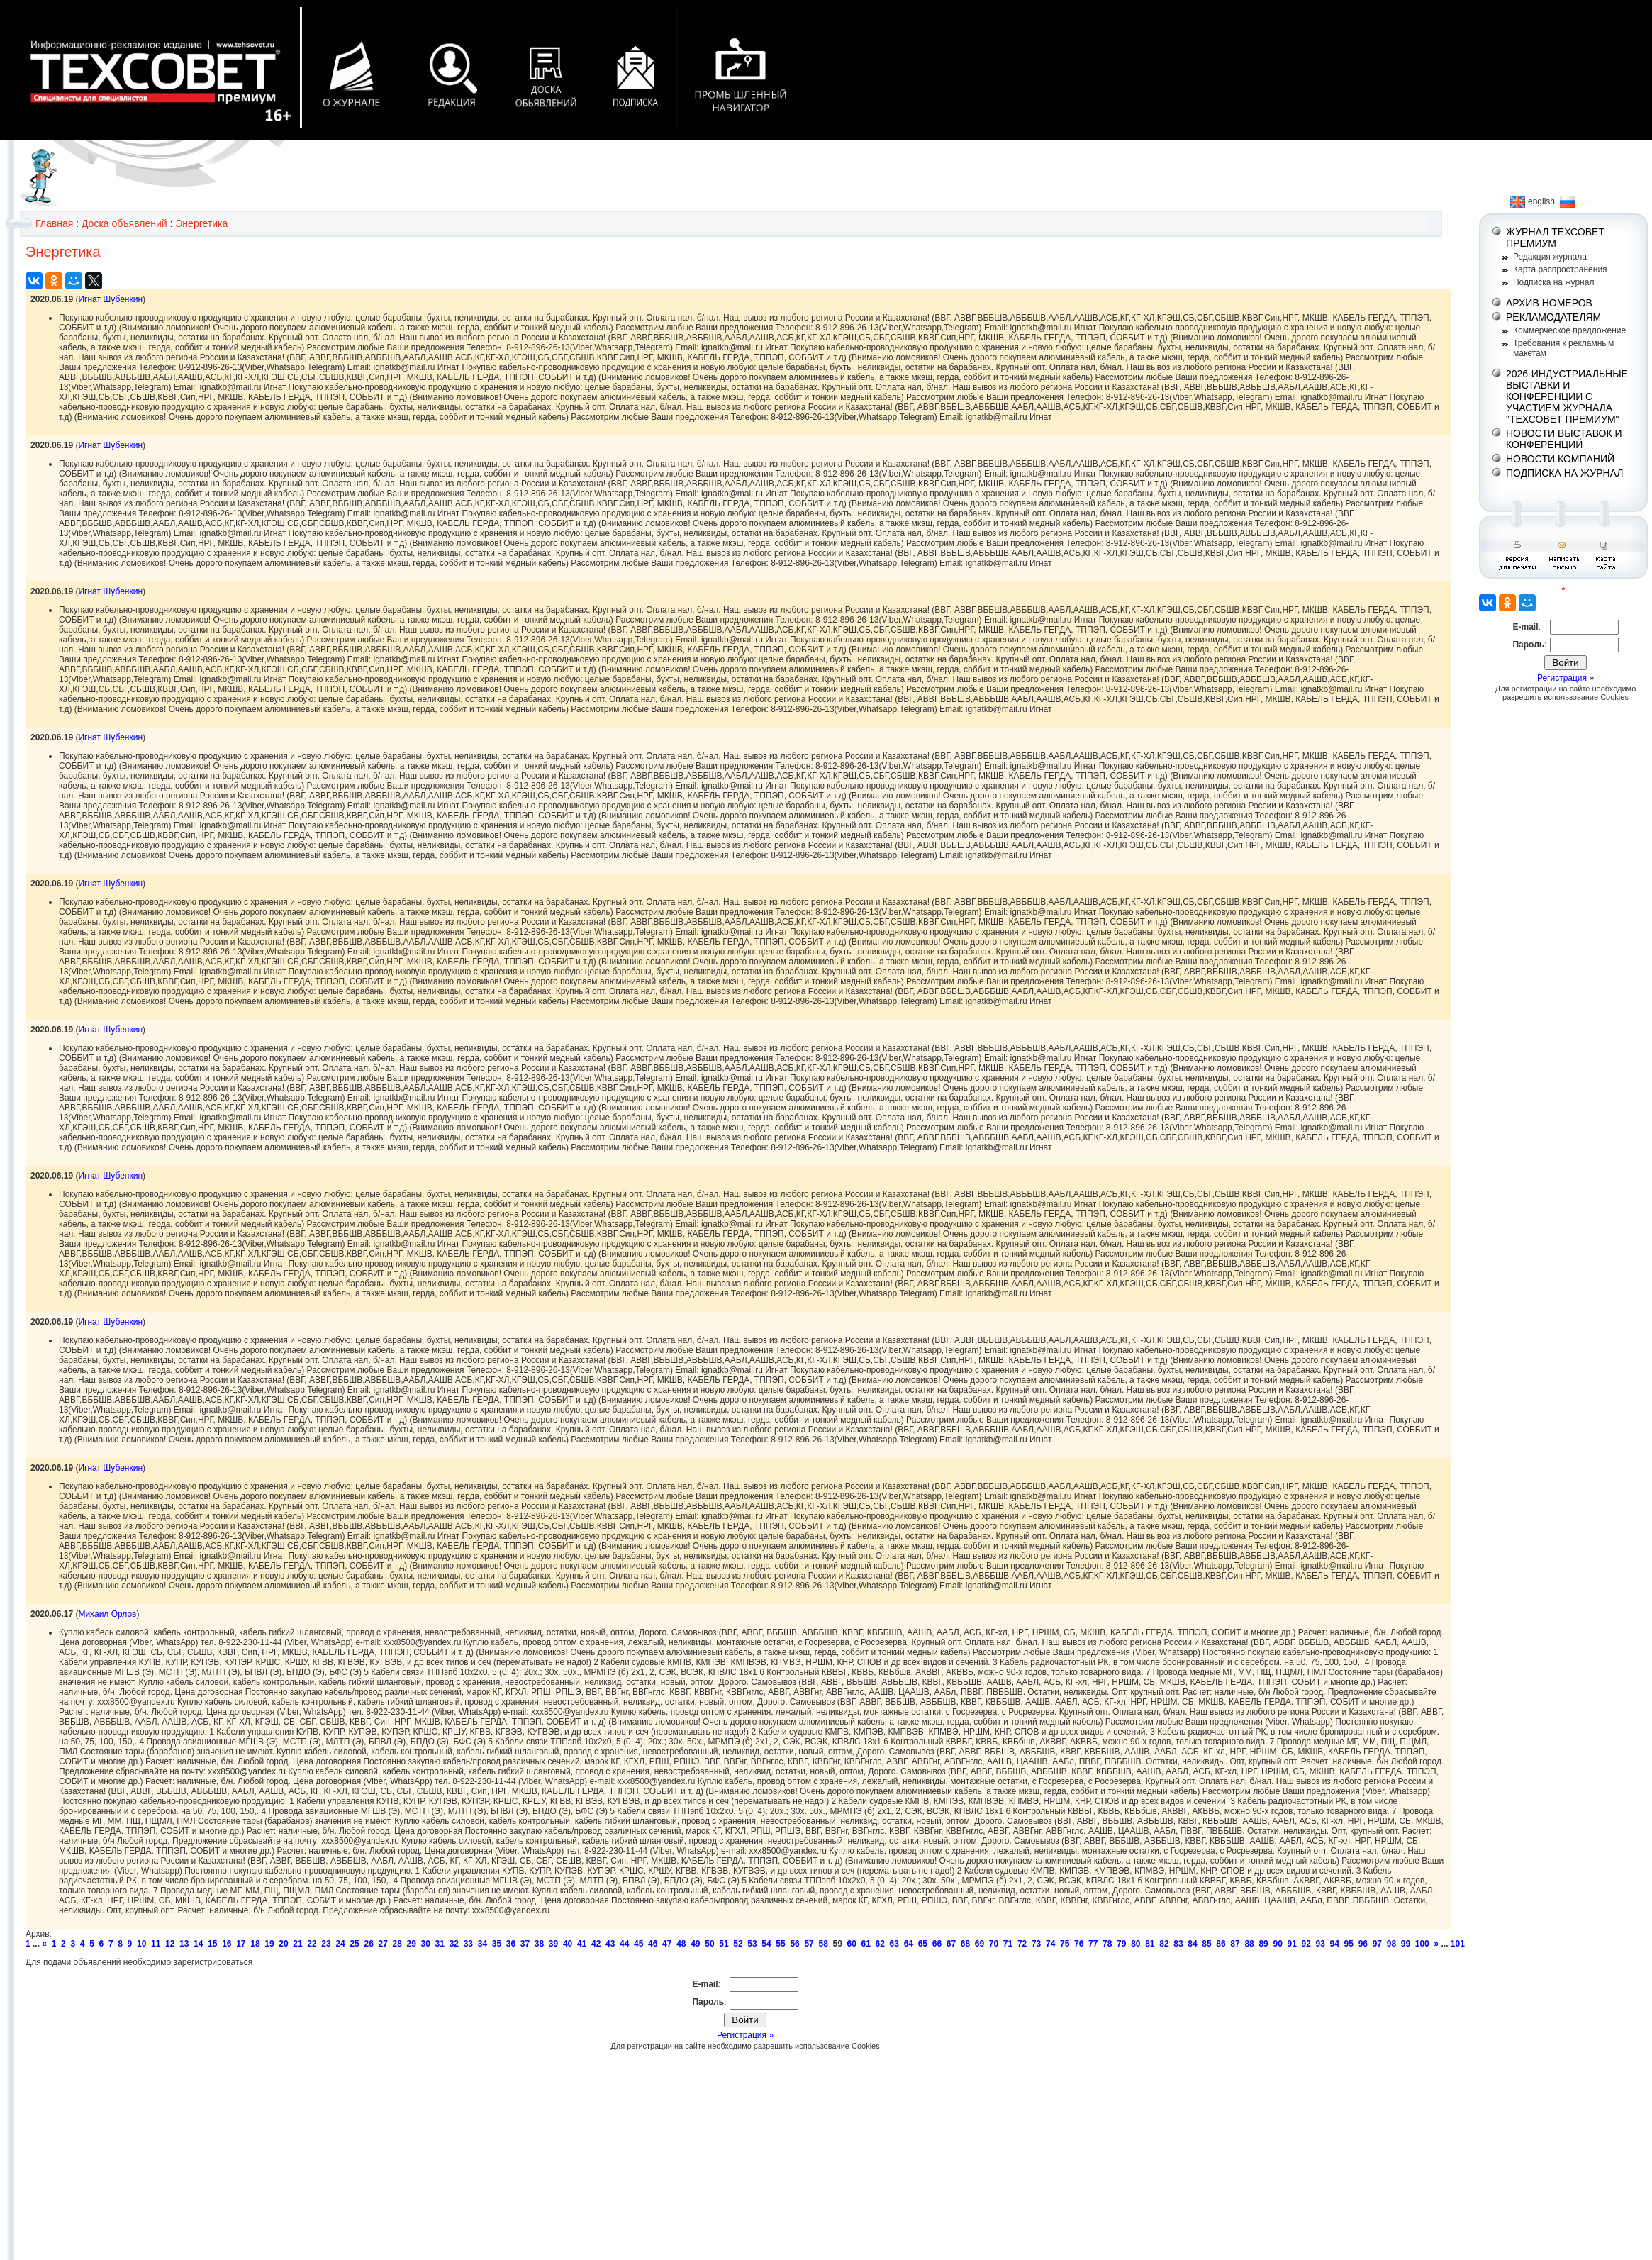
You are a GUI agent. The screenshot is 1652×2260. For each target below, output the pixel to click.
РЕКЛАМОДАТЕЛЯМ (1553, 317)
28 (397, 1944)
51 (723, 1944)
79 (1121, 1944)
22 (311, 1944)
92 (1306, 1944)
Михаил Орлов (107, 1614)
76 (1078, 1944)
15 (212, 1944)
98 (1391, 1944)
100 (1422, 1944)
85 (1206, 1944)
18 (254, 1944)
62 (880, 1944)
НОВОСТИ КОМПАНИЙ (1560, 458)
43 (610, 1944)
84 (1192, 1944)
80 (1135, 1944)
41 (581, 1944)
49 (695, 1944)
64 (908, 1944)
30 (425, 1944)
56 (794, 1944)
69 (979, 1944)
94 (1334, 1944)
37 (525, 1944)
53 (752, 1944)
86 (1220, 1944)
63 (894, 1944)
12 (169, 1944)
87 (1234, 1944)
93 (1320, 1944)
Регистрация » (745, 2035)
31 (440, 1944)
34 (482, 1944)
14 (198, 1944)
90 (1277, 1944)
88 (1249, 1944)
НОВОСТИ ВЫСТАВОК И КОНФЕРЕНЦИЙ (1564, 439)
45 (638, 1944)
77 (1093, 1944)
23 (325, 1944)
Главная (54, 223)
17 (240, 1944)
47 (666, 1944)
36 (510, 1944)
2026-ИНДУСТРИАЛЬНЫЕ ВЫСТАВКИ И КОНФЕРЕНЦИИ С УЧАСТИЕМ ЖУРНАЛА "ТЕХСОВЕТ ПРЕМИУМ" (1567, 396)
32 (454, 1944)
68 (965, 1944)
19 (269, 1944)
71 (1007, 1944)
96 (1363, 1944)
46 (652, 1944)
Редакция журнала (1550, 257)
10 (141, 1944)
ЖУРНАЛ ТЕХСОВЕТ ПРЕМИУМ (1555, 237)
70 (993, 1944)
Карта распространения (1560, 269)
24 (340, 1944)
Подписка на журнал (1553, 282)
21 (297, 1944)
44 (624, 1944)
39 (553, 1944)
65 (922, 1944)
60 (851, 1944)
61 (866, 1944)
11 (155, 1944)
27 (382, 1944)
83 (1178, 1944)
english (1532, 201)
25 (354, 1944)
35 (496, 1944)
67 (951, 1944)
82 (1163, 1944)
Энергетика (201, 223)
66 (937, 1944)
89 (1263, 1944)
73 (1036, 1944)
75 (1064, 1944)
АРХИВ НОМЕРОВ (1549, 302)
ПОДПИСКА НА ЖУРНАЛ (1565, 473)
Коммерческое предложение (1569, 330)
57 (808, 1944)
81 (1149, 1944)
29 (411, 1944)
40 (567, 1944)
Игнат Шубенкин (110, 299)
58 (822, 1944)
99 (1405, 1944)
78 (1107, 1944)
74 (1050, 1944)
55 (780, 1944)
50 (709, 1944)
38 (539, 1944)
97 (1377, 1944)
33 (468, 1944)
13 (184, 1944)
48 (681, 1944)
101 (1458, 1944)
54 (766, 1944)
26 (368, 1944)
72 (1022, 1944)
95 (1349, 1944)
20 (283, 1944)
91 (1291, 1944)
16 (226, 1944)
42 (596, 1944)
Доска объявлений (124, 223)
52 (737, 1944)
